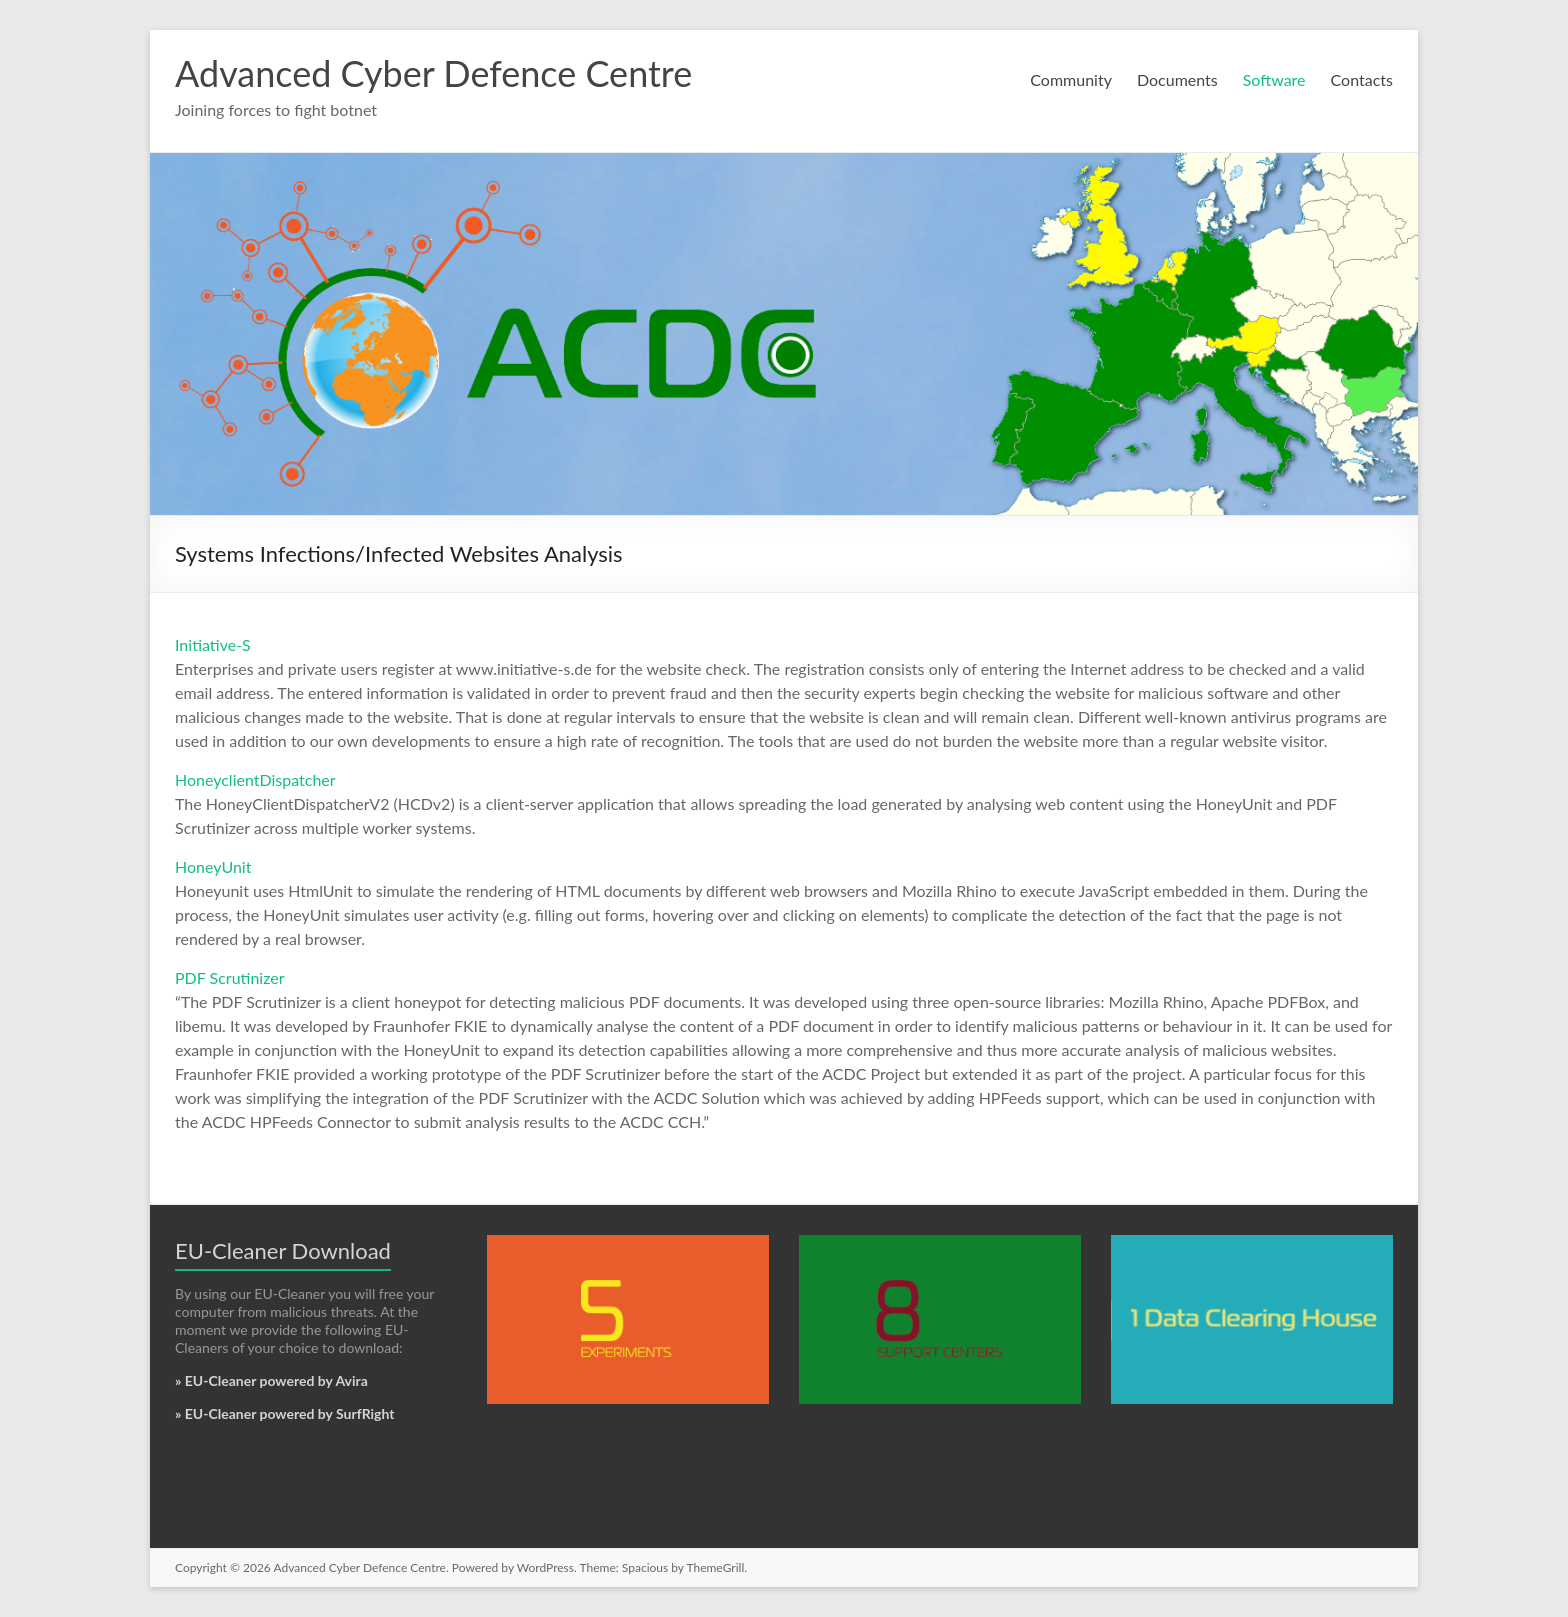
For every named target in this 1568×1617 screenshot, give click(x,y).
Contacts (1362, 79)
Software (1274, 79)
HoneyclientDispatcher (255, 779)
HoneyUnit (213, 866)
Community (1071, 79)
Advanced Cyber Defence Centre (433, 73)
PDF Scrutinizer (230, 977)
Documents (1177, 79)
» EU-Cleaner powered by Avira (271, 1380)
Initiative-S (213, 644)
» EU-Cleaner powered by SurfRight (285, 1413)
